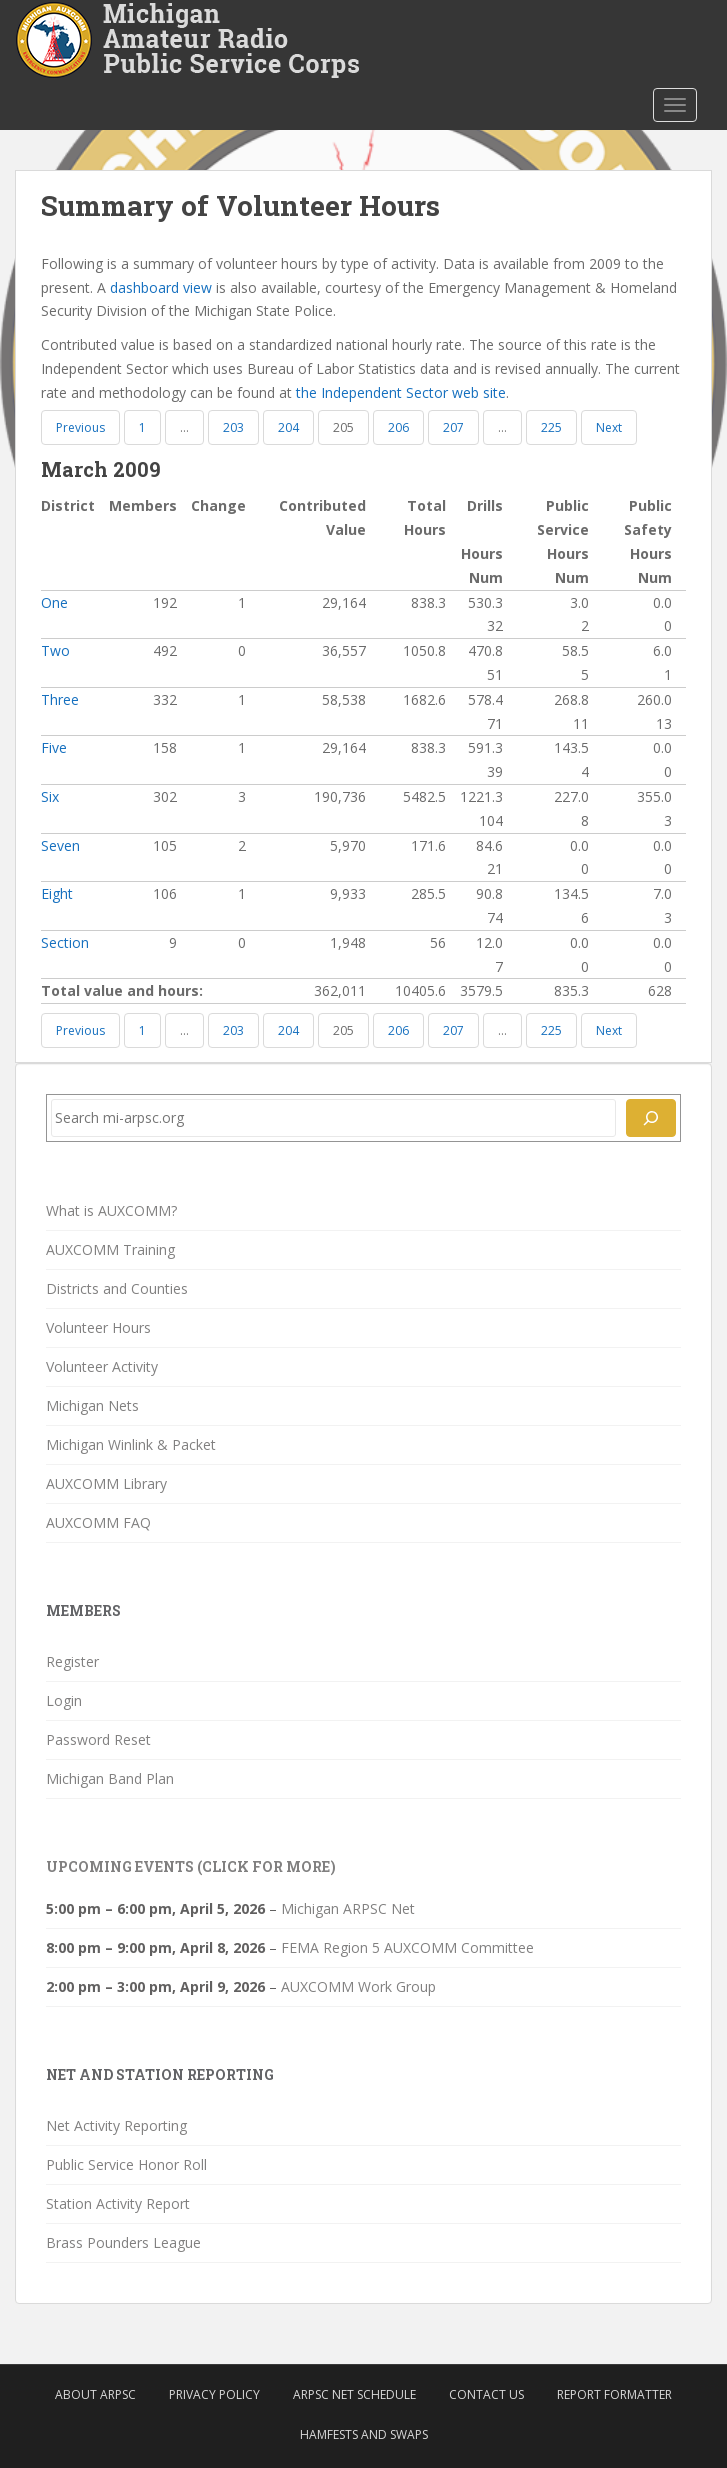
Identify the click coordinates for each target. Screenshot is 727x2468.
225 (551, 427)
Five (54, 747)
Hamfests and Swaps (364, 2434)
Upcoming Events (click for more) (191, 1866)
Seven (60, 845)
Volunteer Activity (102, 1366)
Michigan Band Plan (110, 1778)
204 (288, 427)
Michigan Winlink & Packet (131, 1444)
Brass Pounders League (123, 2242)
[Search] (651, 1118)
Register (72, 1661)
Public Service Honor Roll (126, 2164)
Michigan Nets (92, 1405)
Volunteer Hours (98, 1327)
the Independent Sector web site (401, 392)
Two (55, 650)
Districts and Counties (117, 1288)
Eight (57, 893)
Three (60, 699)
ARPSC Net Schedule (354, 2394)
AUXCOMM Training (110, 1249)
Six (50, 796)
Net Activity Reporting (116, 2125)
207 (453, 427)
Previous (80, 427)
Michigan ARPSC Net (348, 1908)
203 (233, 427)
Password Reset (98, 1739)
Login (64, 1700)
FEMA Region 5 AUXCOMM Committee (407, 1947)
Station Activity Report (118, 2203)
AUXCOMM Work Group (358, 1986)
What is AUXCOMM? (111, 1210)
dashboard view (161, 287)
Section (65, 942)
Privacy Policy (214, 2394)
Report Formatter (614, 2394)
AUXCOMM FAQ (98, 1522)
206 (398, 427)
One (54, 602)
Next (609, 427)
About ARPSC (95, 2394)
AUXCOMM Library (106, 1483)
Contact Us (486, 2394)
